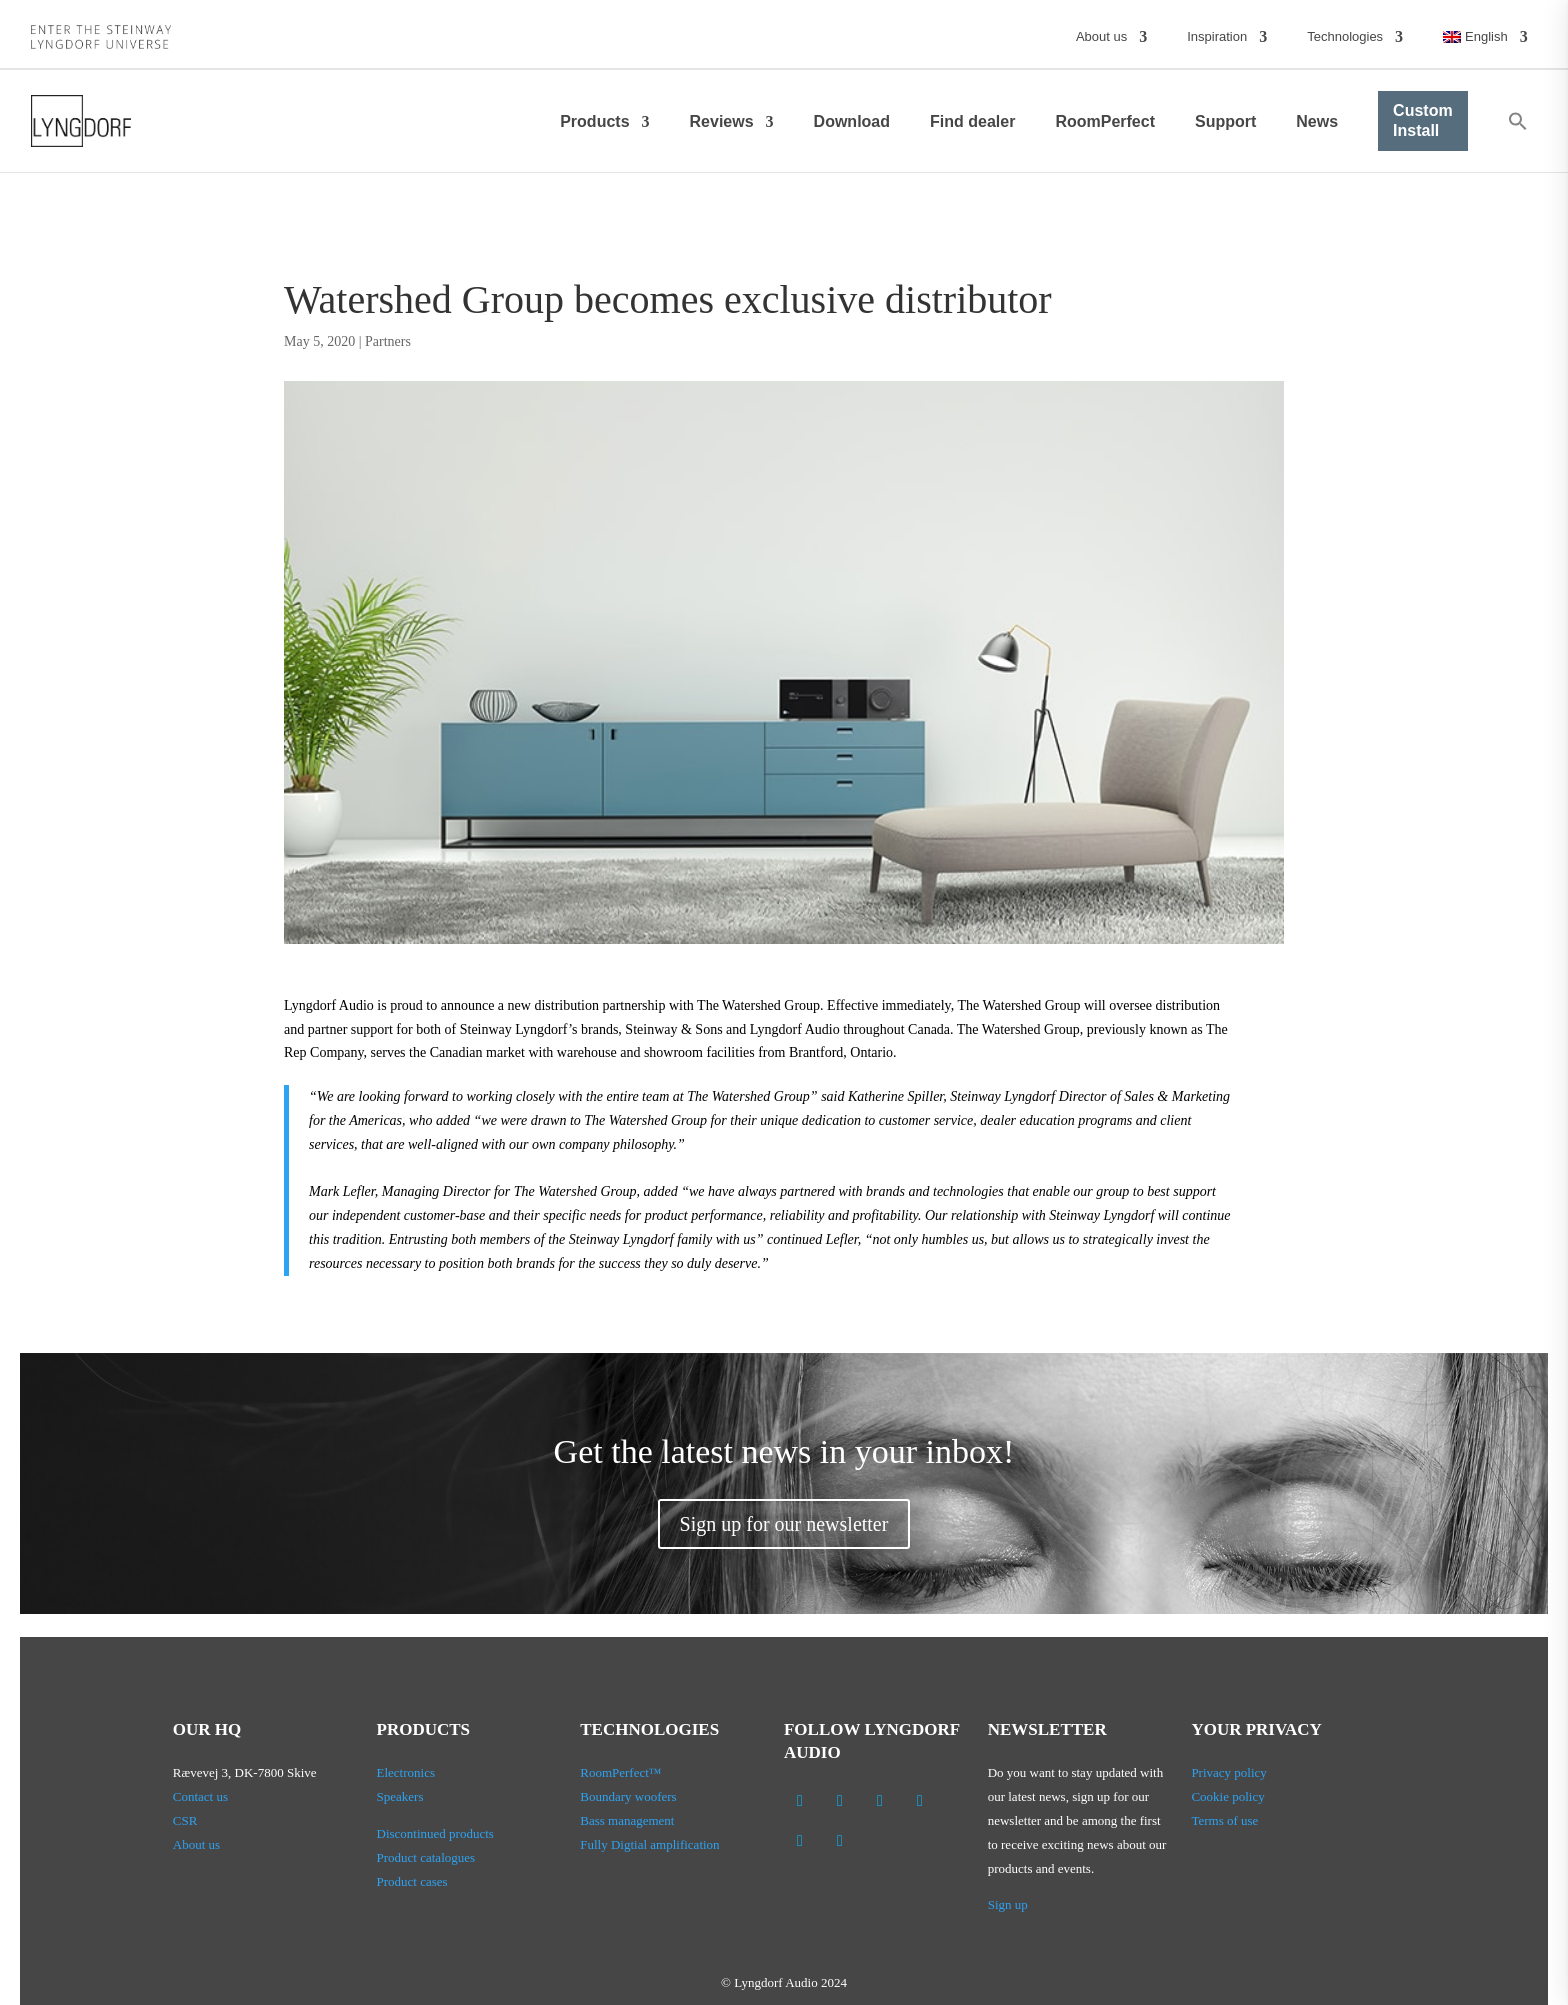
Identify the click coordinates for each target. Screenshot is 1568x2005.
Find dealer (972, 121)
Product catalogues (426, 1857)
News (1317, 121)
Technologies (1345, 36)
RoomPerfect (1105, 121)
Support (1225, 121)
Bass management (627, 1820)
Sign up (1008, 1904)
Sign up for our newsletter (784, 1524)
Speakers (400, 1796)
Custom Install (1423, 120)
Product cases (412, 1881)
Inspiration (1217, 36)
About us (1101, 36)
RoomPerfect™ (620, 1772)
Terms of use (1224, 1820)
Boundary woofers (628, 1796)
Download (852, 121)
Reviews (722, 121)
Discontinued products (435, 1833)
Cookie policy (1227, 1796)
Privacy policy (1228, 1772)
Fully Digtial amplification (649, 1844)
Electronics (406, 1772)
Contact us (200, 1796)
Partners (388, 341)
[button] (1518, 121)
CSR (185, 1820)
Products (594, 121)
